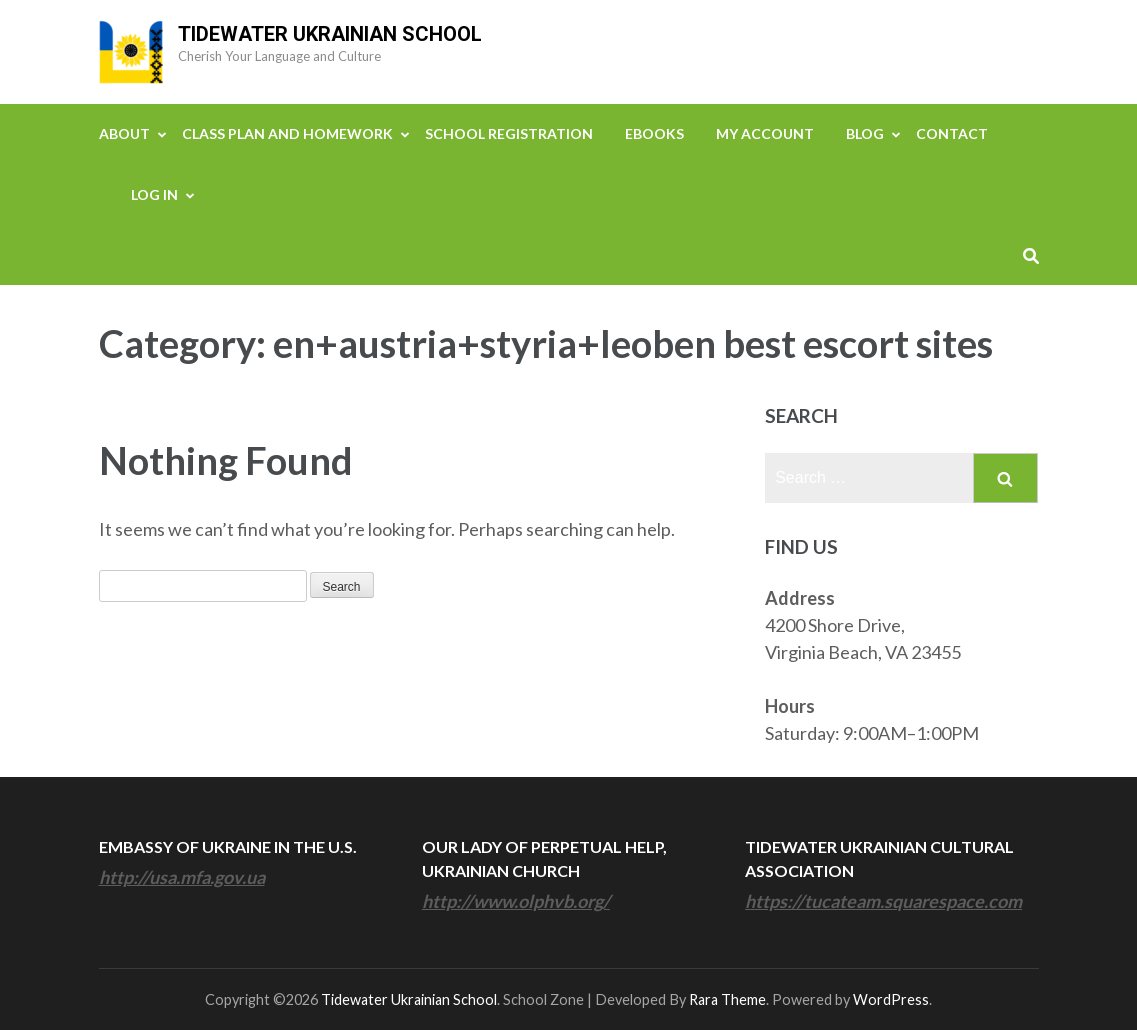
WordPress (891, 999)
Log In (154, 194)
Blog (865, 133)
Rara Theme (727, 999)
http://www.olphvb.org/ (516, 901)
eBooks (654, 133)
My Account (765, 133)
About (124, 133)
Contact (952, 133)
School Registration (509, 133)
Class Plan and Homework (287, 133)
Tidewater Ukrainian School (330, 34)
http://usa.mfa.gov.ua (182, 877)
